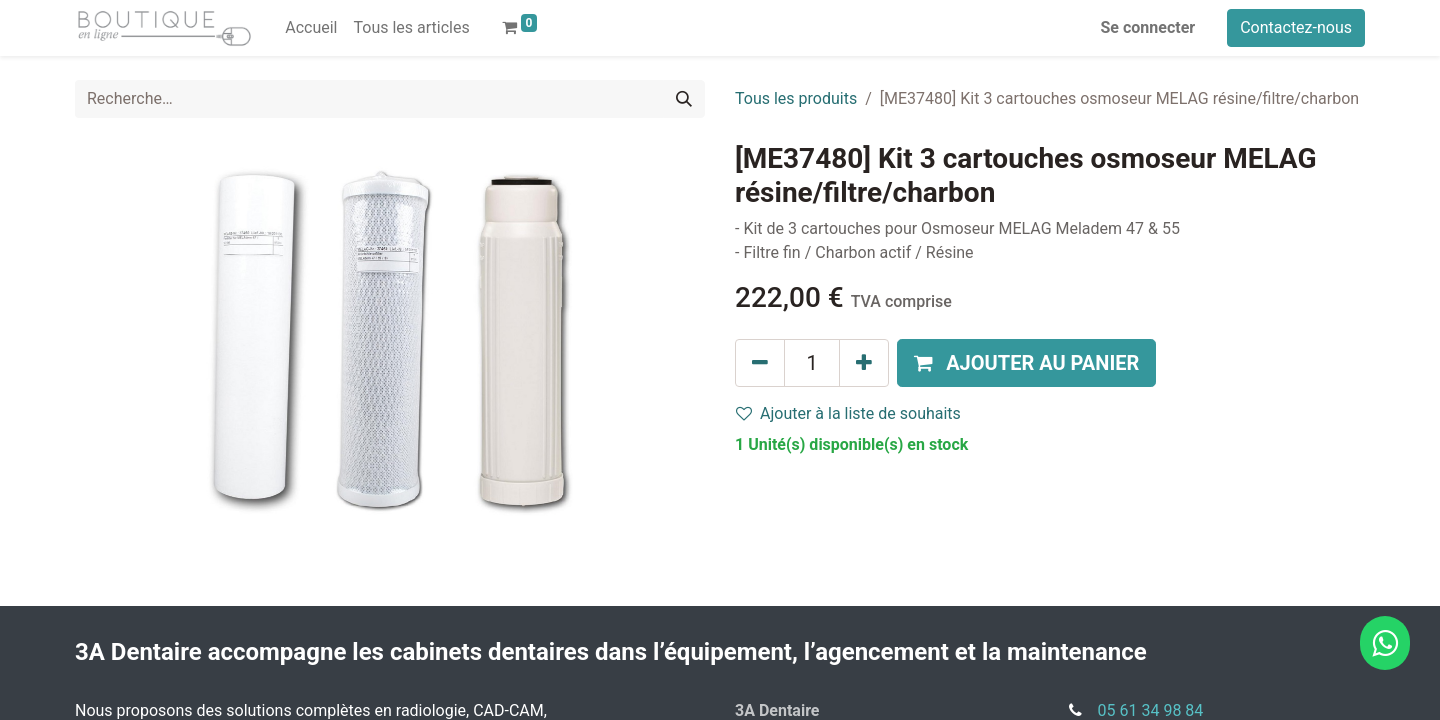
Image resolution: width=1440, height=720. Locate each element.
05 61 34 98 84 (1151, 710)
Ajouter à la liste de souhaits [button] (848, 413)
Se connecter (1148, 27)
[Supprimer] (760, 363)
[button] (1026, 363)
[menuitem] (311, 28)
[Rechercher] (684, 99)
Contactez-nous (1296, 27)
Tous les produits (796, 98)
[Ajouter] (864, 363)
